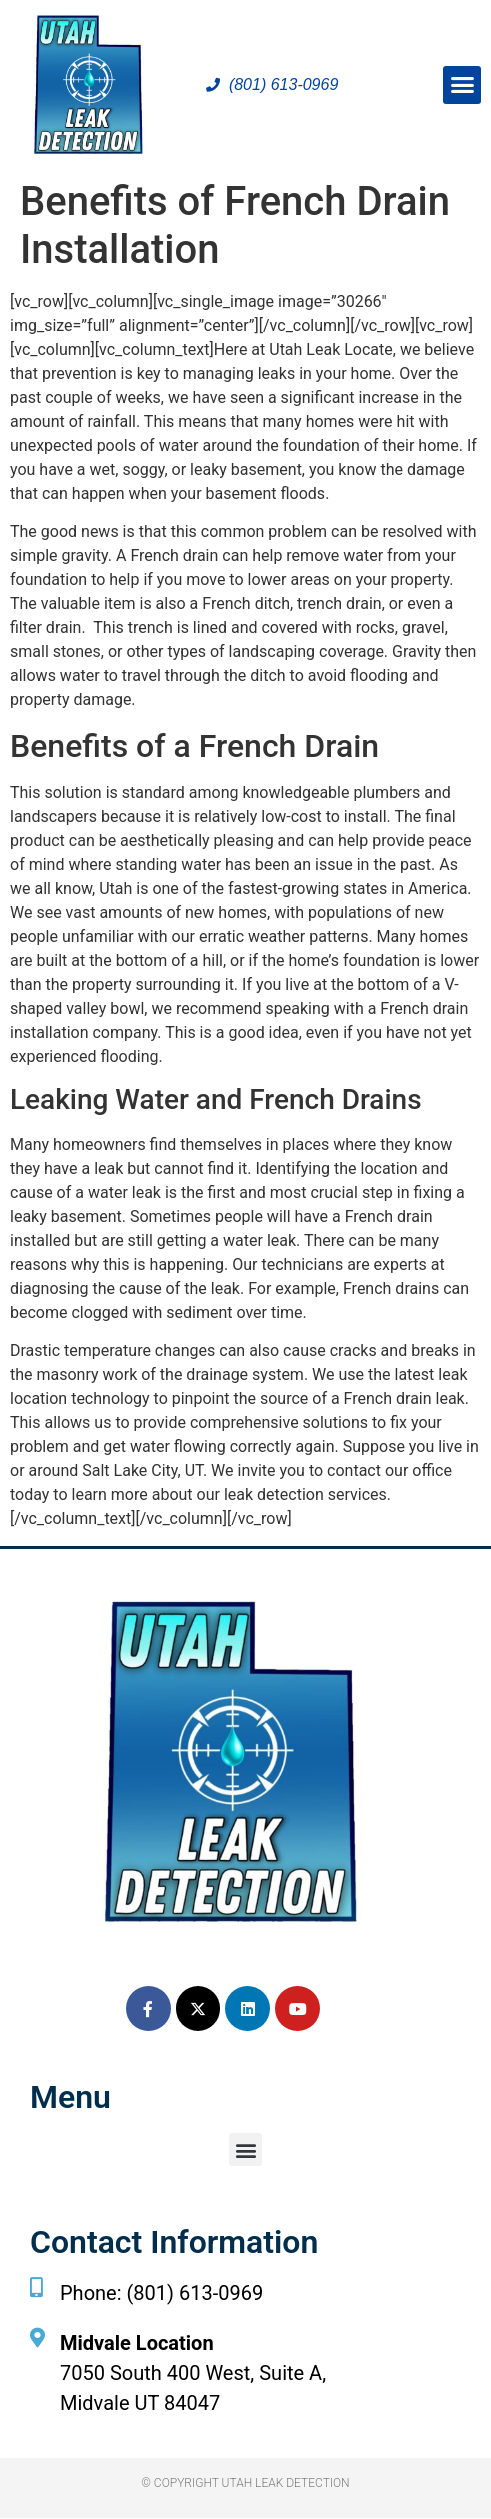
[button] (462, 85)
